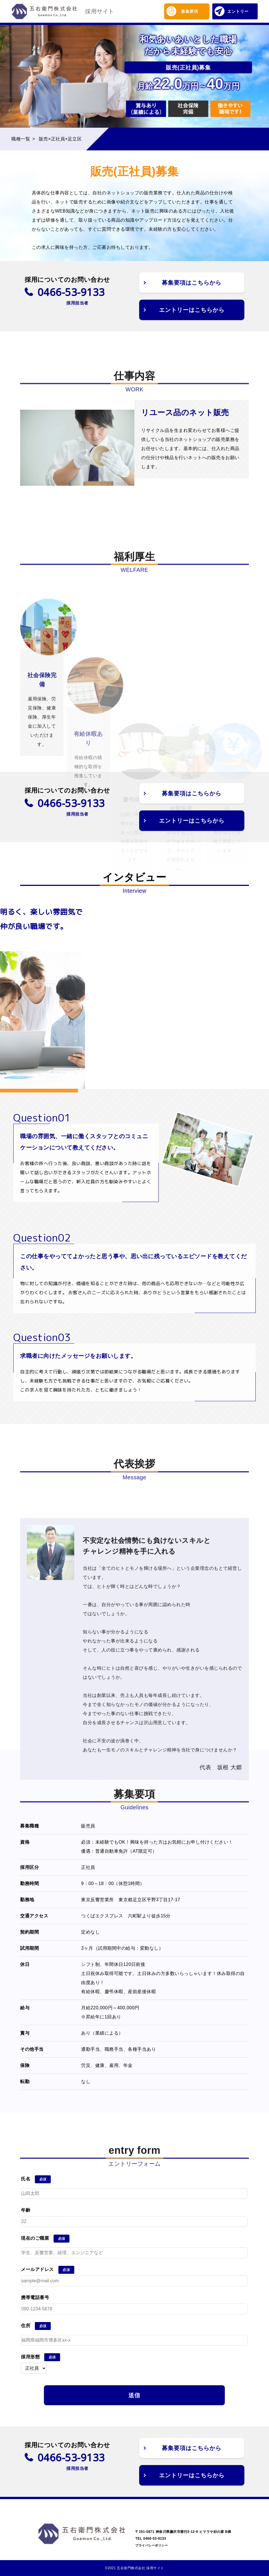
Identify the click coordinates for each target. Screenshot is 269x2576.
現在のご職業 (35, 2238)
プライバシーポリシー (151, 2545)
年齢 (25, 2210)
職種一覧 (20, 138)
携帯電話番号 (35, 2297)
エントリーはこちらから (191, 310)
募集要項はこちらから (191, 283)
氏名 (25, 2178)
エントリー (232, 11)
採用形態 (30, 2356)
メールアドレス (37, 2269)
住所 (25, 2325)
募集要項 (182, 11)
